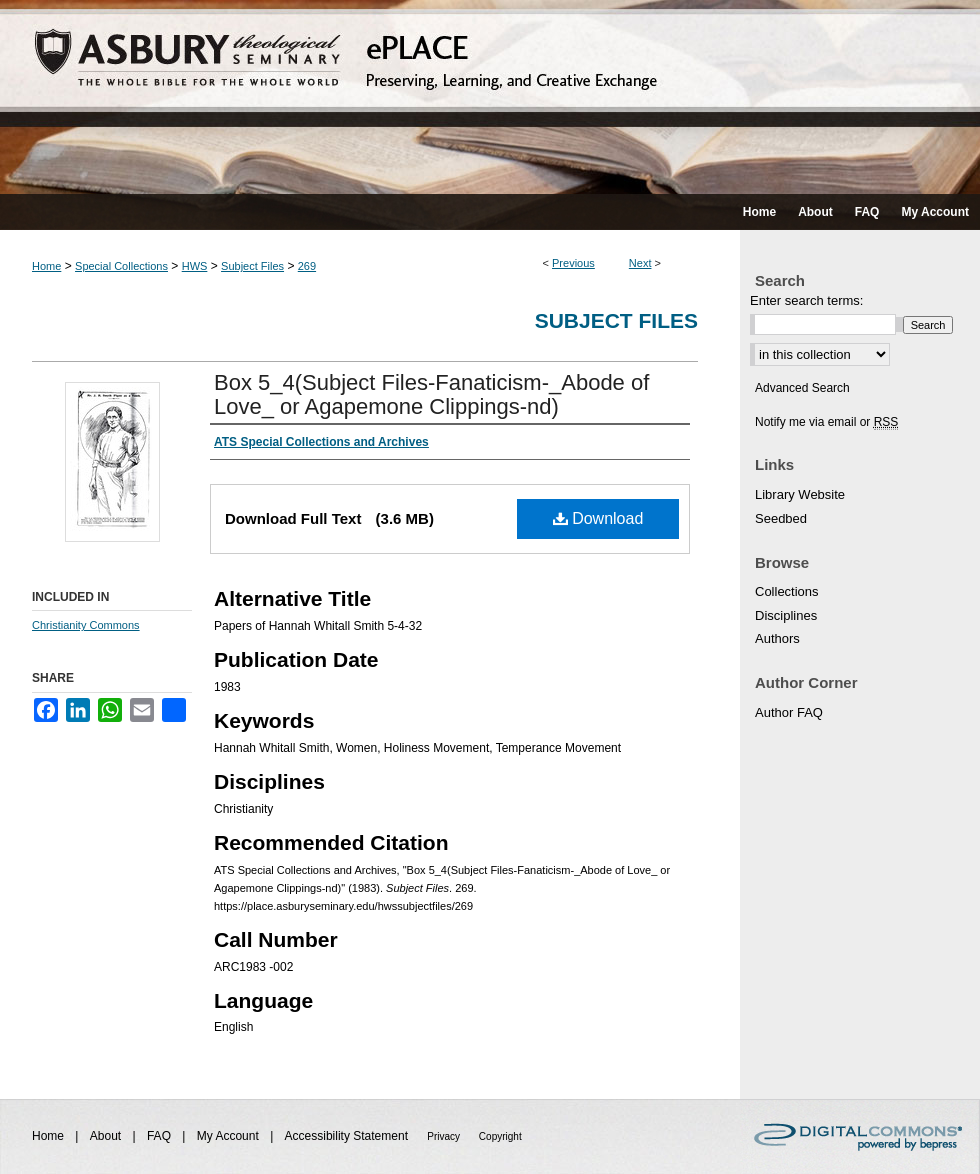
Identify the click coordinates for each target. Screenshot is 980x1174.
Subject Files (252, 266)
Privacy (445, 1136)
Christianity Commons (86, 625)
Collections (787, 591)
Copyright (500, 1136)
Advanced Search (802, 388)
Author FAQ (789, 712)
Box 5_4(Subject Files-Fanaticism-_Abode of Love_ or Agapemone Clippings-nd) (431, 394)
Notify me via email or (826, 422)
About (107, 1136)
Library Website (800, 494)
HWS (195, 266)
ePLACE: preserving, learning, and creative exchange (490, 97)
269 (307, 266)
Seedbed (781, 518)
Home (46, 266)
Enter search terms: (806, 300)
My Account (229, 1136)
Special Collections (121, 266)
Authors (777, 638)
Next (640, 263)
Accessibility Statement (348, 1136)
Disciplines (786, 615)
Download (598, 518)
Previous (573, 263)
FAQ (160, 1136)
